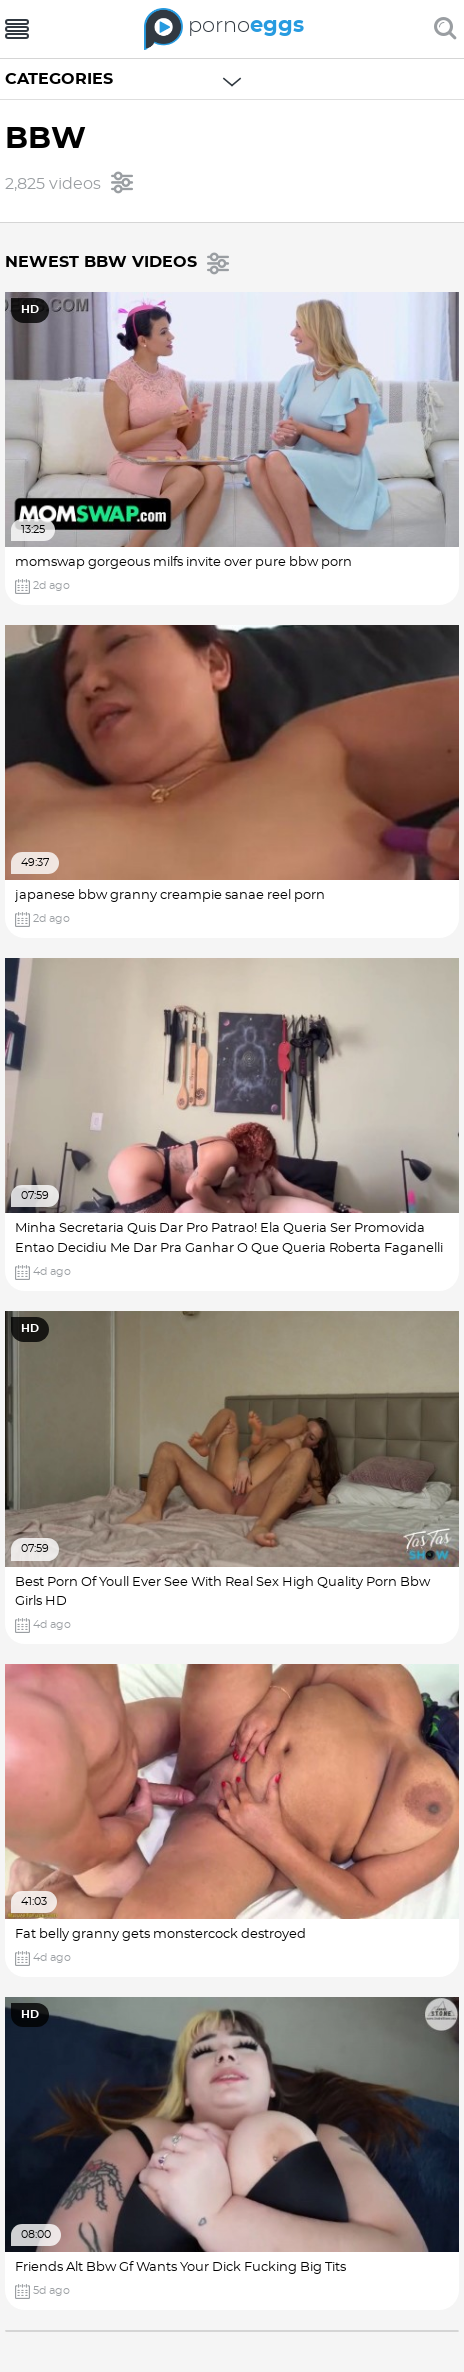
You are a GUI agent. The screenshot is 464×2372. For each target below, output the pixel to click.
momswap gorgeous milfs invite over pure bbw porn (183, 562)
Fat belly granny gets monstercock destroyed (160, 1934)
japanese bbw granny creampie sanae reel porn (170, 895)
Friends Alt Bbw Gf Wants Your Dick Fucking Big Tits (180, 2267)
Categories (59, 79)
